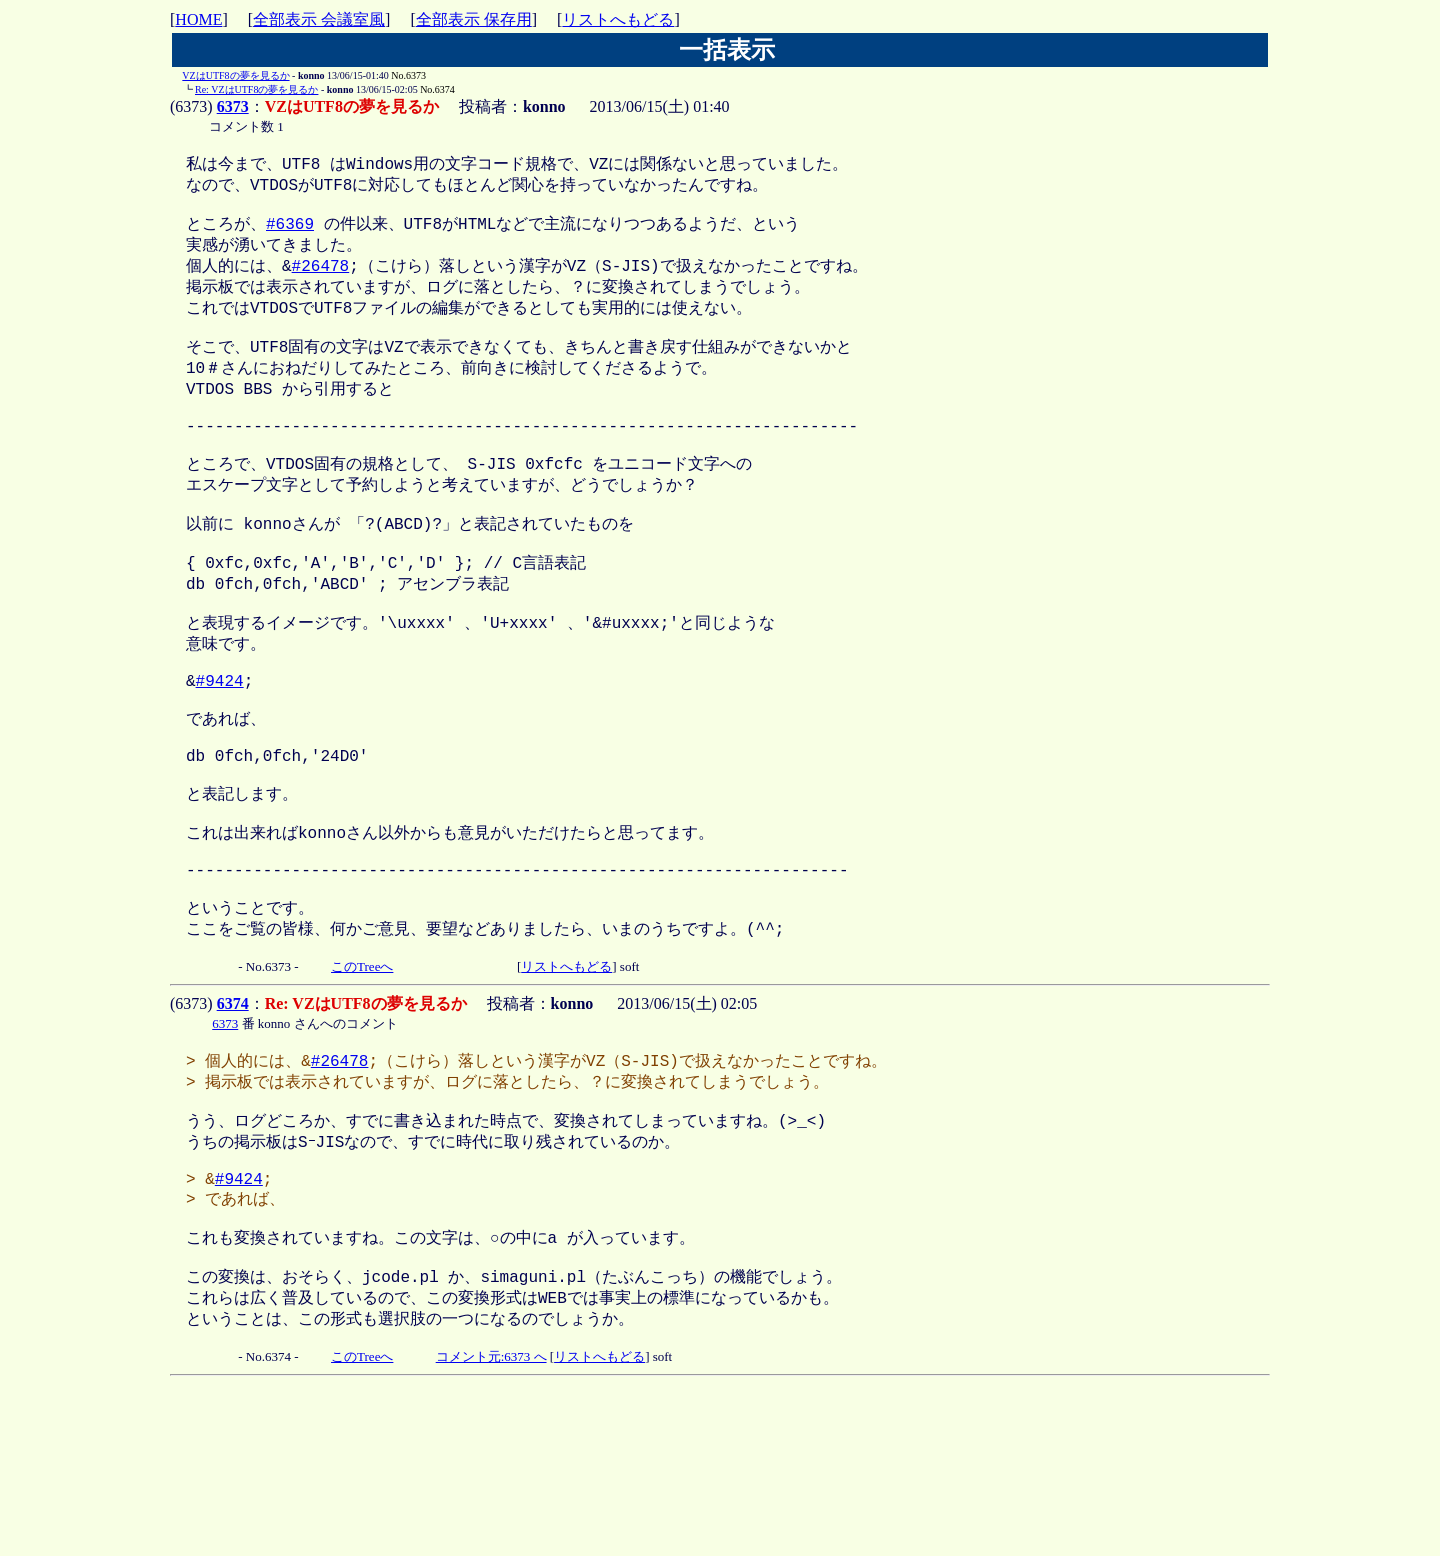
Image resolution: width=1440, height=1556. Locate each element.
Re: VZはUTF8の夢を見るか (256, 89)
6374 (233, 1123)
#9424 (220, 754)
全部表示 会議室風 (319, 19)
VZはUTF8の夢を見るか (235, 75)
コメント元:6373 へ (491, 1518)
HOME (198, 19)
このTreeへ (362, 1086)
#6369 (290, 233)
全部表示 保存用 (474, 19)
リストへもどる (618, 19)
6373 (233, 106)
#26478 (321, 279)
